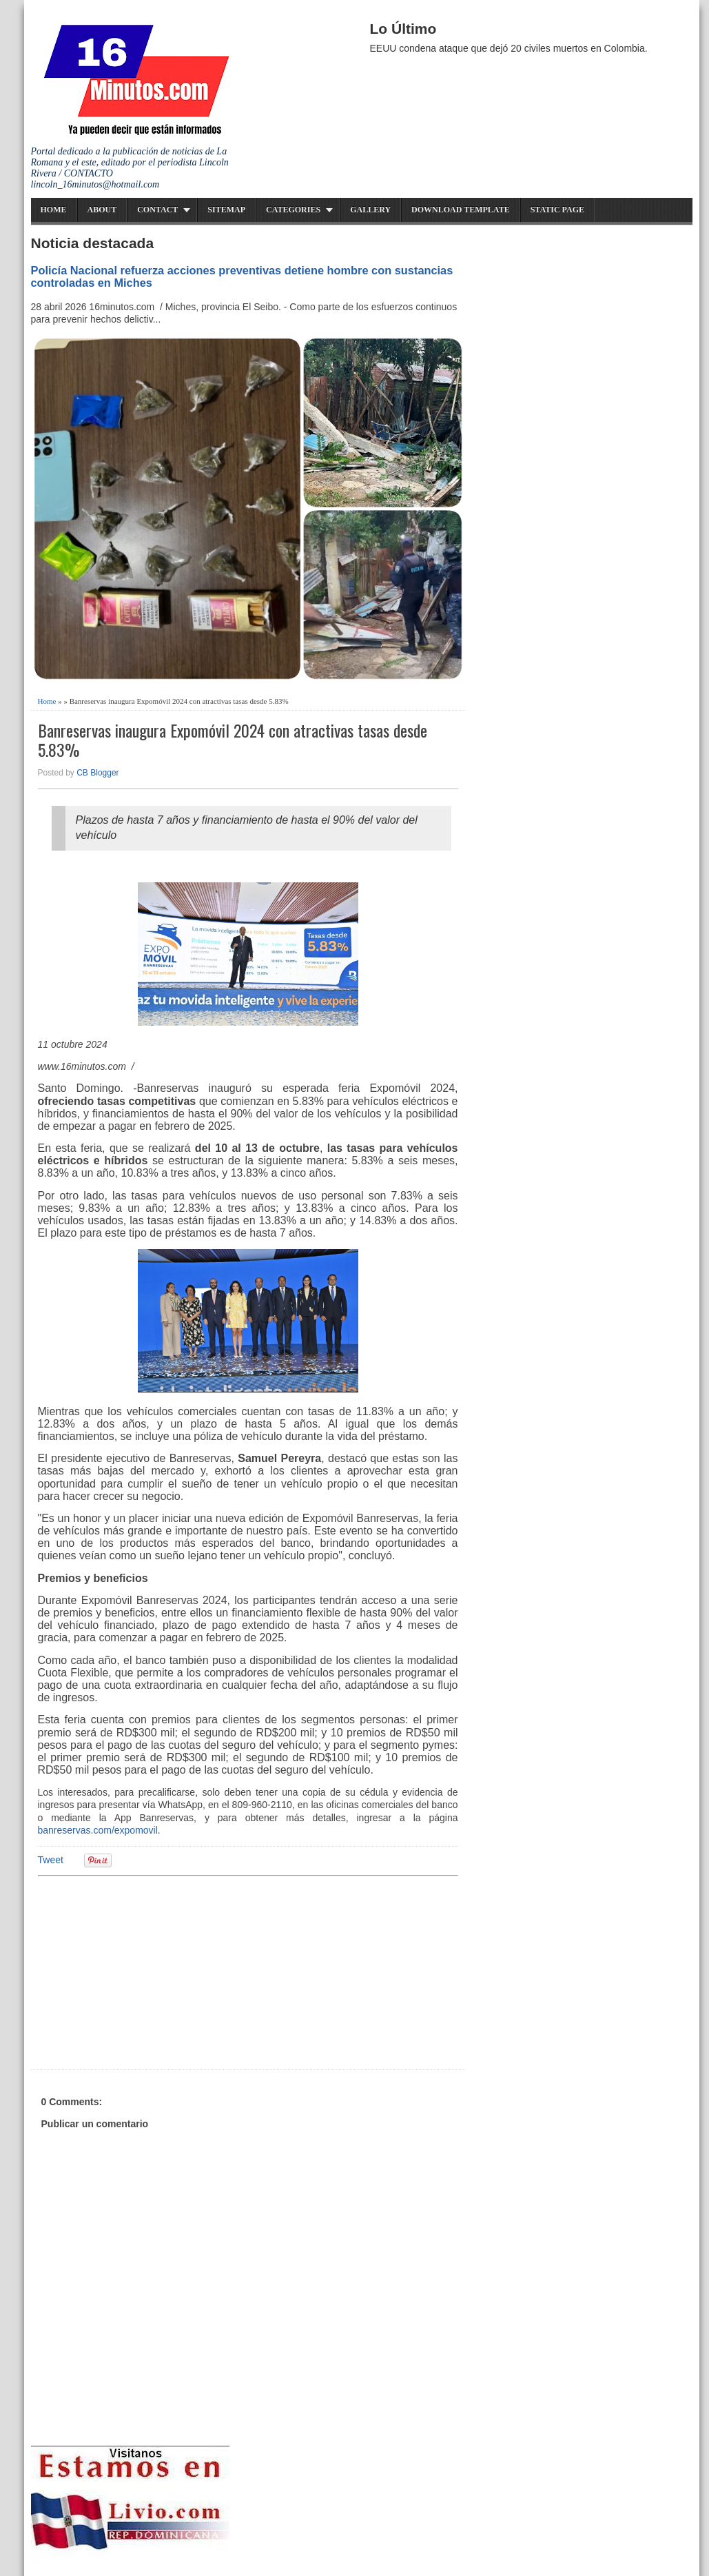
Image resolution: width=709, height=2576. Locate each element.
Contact (157, 209)
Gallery (370, 209)
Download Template (460, 209)
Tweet (50, 1859)
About (102, 209)
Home (54, 209)
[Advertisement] (144, 1971)
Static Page (557, 209)
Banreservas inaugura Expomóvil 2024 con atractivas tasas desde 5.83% (232, 740)
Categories (293, 209)
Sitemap (226, 209)
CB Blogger (97, 773)
